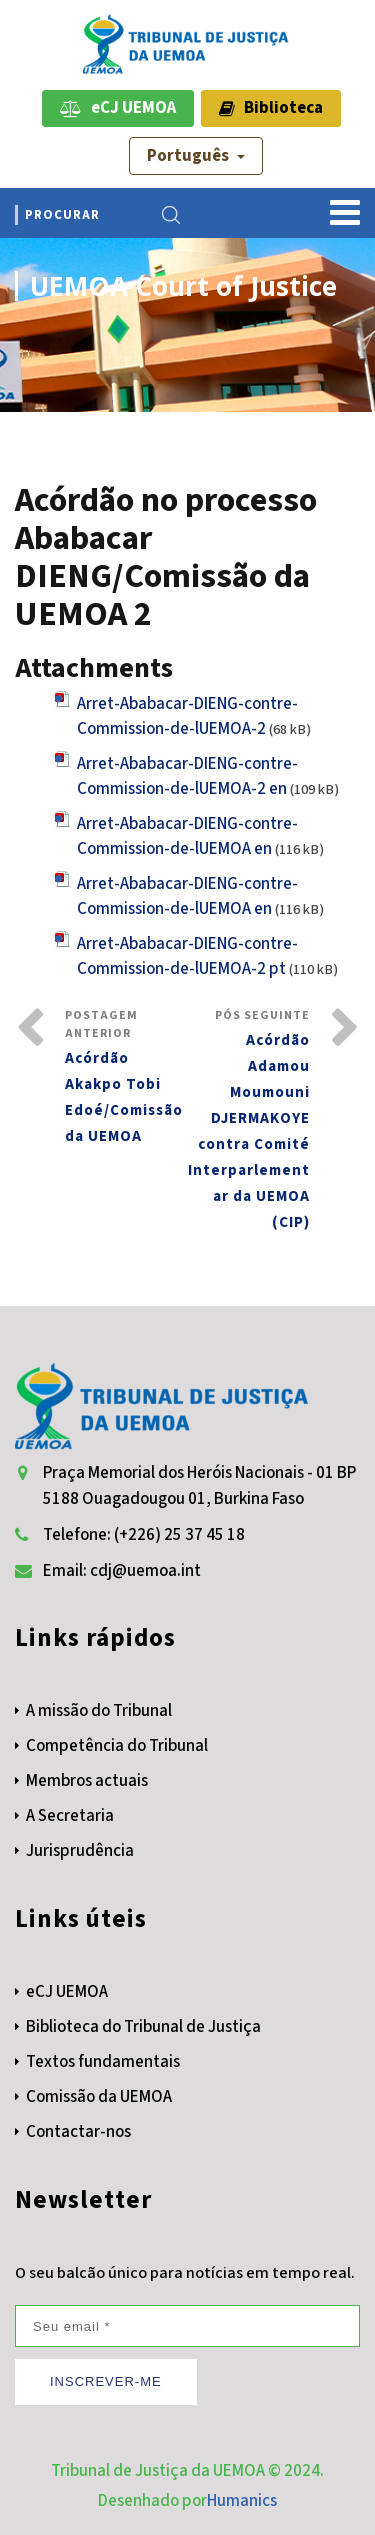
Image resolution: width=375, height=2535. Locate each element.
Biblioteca (271, 108)
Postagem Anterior (126, 1078)
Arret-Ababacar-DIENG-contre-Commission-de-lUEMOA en (187, 836)
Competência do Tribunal (117, 1746)
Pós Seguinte (249, 1121)
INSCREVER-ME (106, 2381)
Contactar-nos (78, 2132)
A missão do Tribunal (99, 1711)
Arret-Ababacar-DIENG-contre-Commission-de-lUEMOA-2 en (187, 776)
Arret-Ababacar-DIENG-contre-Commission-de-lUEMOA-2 (187, 716)
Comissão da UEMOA (99, 2097)
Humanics (242, 2501)
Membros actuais (87, 1781)
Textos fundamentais (103, 2062)
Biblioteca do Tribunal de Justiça (143, 2027)
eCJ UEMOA (118, 108)
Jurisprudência (80, 1851)
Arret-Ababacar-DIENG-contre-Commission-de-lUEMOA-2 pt (187, 956)
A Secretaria (70, 1816)
